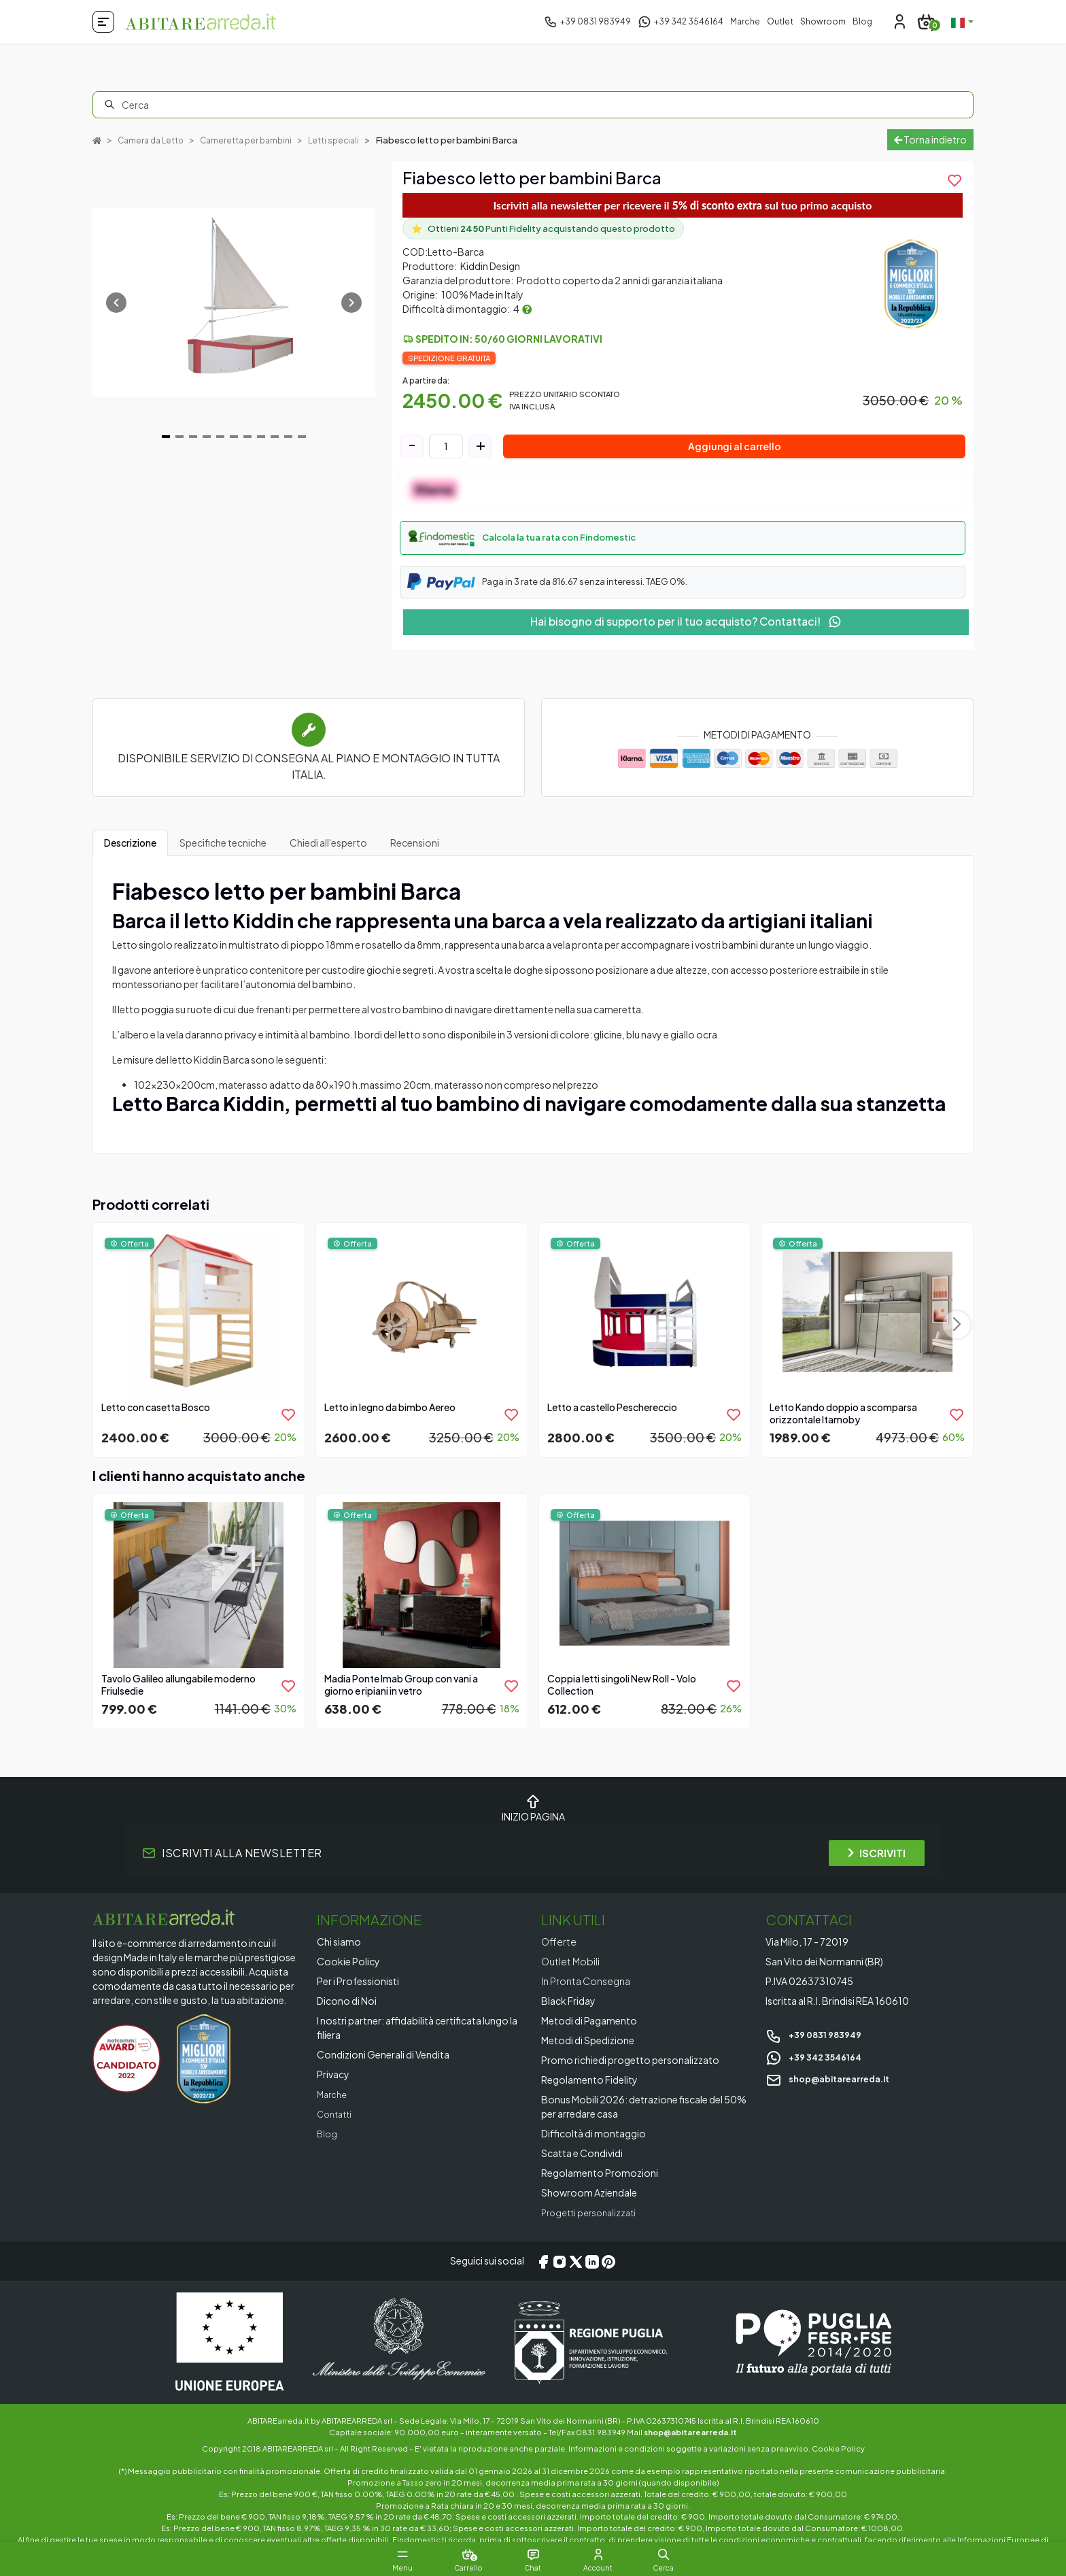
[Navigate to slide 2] (179, 445)
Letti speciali (346, 136)
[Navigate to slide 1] (166, 445)
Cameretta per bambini (254, 136)
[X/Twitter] (576, 2269)
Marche (745, 21)
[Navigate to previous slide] (116, 311)
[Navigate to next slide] (351, 311)
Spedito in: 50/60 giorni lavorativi (508, 347)
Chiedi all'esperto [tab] (328, 851)
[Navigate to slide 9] (274, 445)
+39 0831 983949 (818, 2042)
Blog (862, 21)
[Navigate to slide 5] (220, 445)
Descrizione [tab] (130, 851)
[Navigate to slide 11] (302, 445)
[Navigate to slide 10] (288, 445)
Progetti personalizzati (593, 2220)
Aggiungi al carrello (734, 454)
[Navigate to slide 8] (261, 445)
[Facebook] (543, 2269)
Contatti (336, 2122)
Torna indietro (930, 143)
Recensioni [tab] (414, 851)
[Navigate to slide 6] (234, 445)
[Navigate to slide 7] (247, 445)
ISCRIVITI (877, 1860)
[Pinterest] (608, 2269)
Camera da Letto (154, 136)
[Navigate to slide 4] (206, 445)
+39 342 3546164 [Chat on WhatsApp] (818, 2064)
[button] (682, 546)
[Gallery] (233, 310)
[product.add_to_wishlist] (954, 188)
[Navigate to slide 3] (193, 445)
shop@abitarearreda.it (835, 2086)
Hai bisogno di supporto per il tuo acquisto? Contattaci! (686, 629)
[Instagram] (559, 2269)
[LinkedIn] (592, 2269)
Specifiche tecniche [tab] (222, 851)
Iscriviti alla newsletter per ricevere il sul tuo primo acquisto (683, 213)
